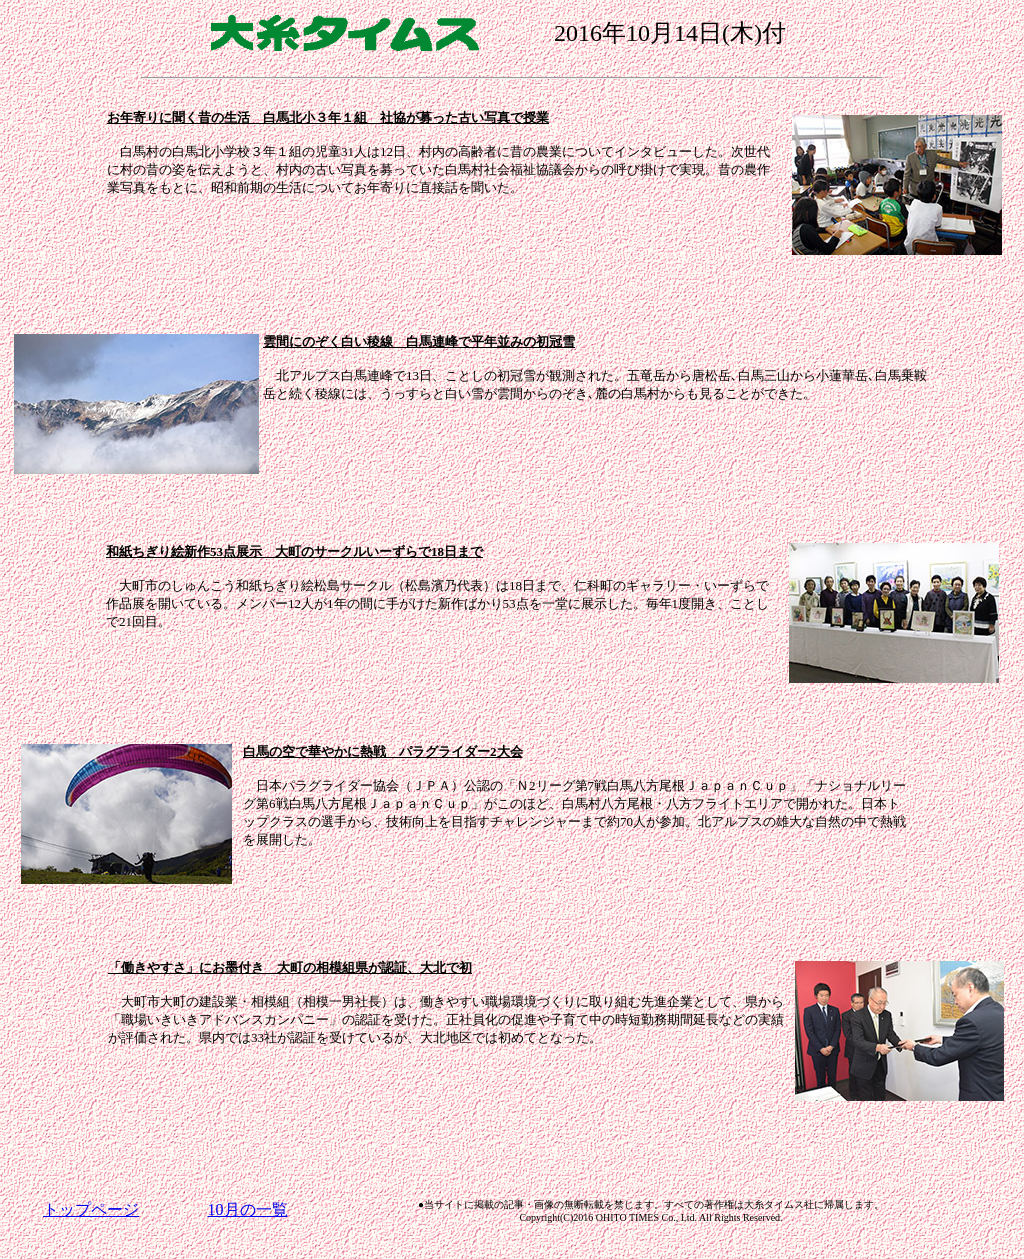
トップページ (91, 1209)
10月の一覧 (248, 1209)
